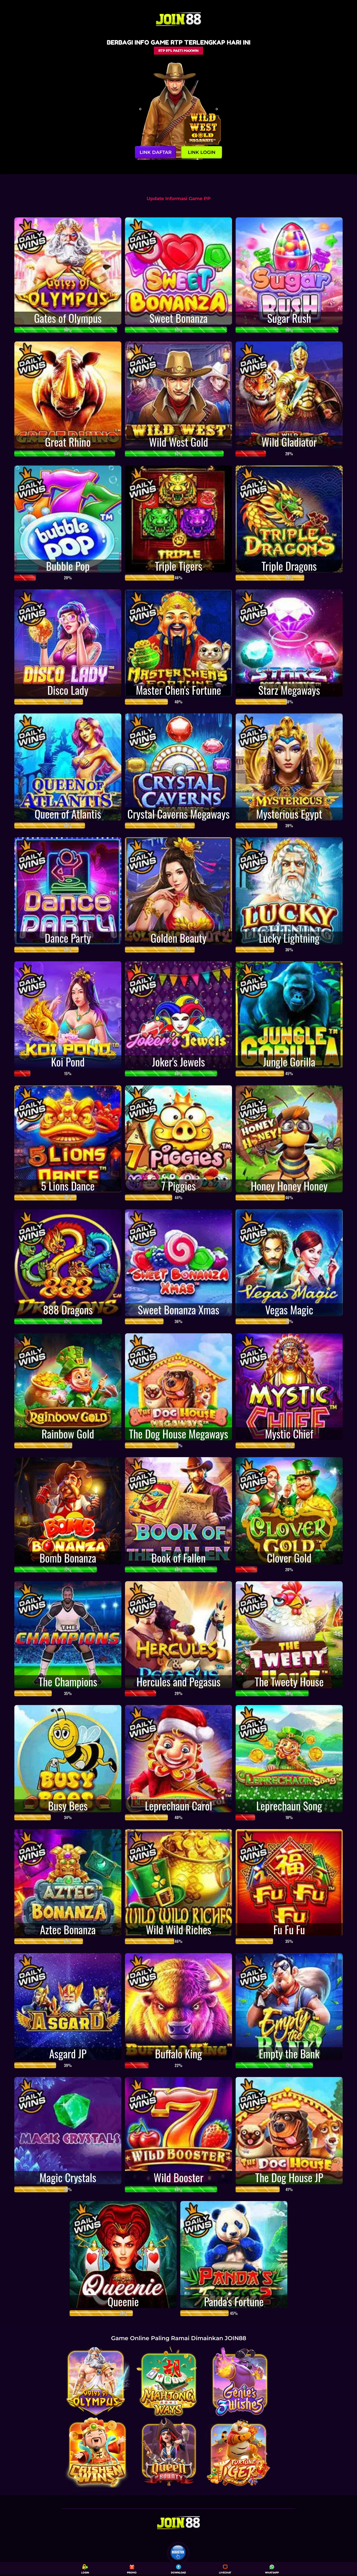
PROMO (132, 2569)
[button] (140, 109)
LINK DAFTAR (156, 152)
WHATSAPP (272, 2569)
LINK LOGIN (201, 152)
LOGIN (85, 2569)
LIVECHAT (225, 2569)
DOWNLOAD (178, 2569)
